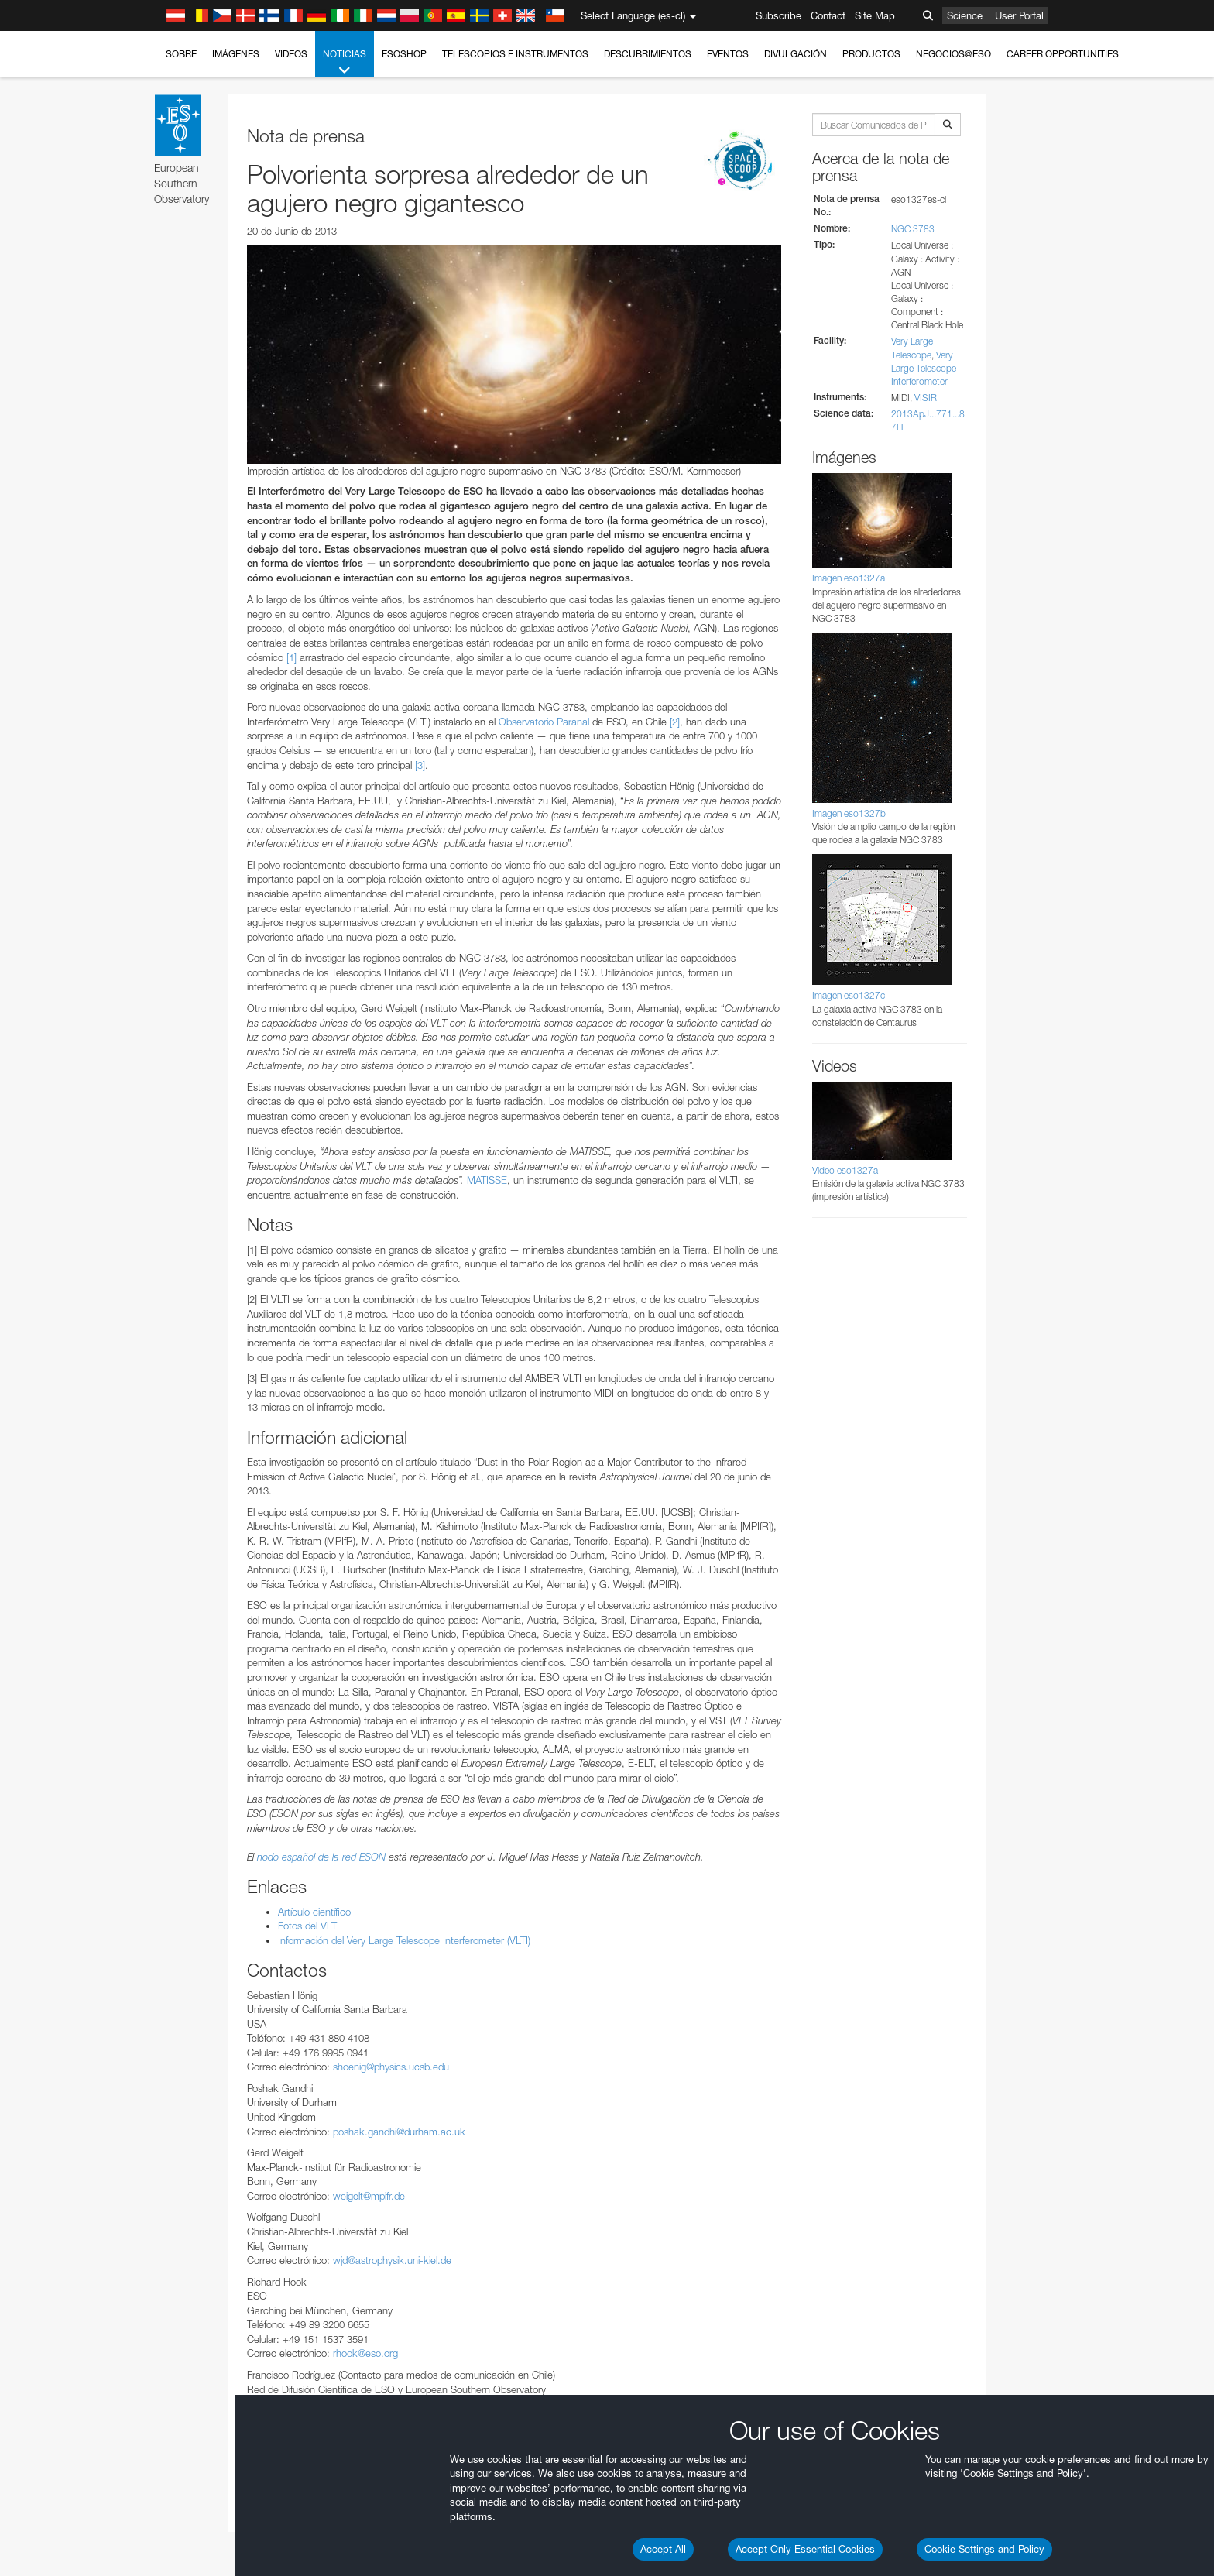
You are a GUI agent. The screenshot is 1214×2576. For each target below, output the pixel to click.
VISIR (925, 397)
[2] (675, 721)
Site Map (875, 15)
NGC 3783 (913, 229)
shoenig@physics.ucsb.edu (391, 2066)
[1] (291, 657)
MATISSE (487, 1180)
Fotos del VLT (307, 1925)
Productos (871, 54)
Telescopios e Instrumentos (515, 54)
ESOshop (404, 54)
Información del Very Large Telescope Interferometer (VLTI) (404, 1940)
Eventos (728, 54)
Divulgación (795, 54)
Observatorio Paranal (544, 721)
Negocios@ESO (953, 54)
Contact (828, 15)
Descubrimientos (647, 54)
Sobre (181, 54)
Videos (291, 54)
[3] (420, 765)
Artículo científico (314, 1911)
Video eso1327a (845, 1170)
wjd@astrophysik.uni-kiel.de (392, 2260)
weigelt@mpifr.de (369, 2196)
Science (965, 15)
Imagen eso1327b (849, 813)
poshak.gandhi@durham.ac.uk (399, 2131)
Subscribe (778, 15)
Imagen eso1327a (848, 578)
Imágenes (235, 54)
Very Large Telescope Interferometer (923, 368)
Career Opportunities (1063, 54)
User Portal (1019, 15)
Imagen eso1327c (848, 995)
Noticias (344, 62)
